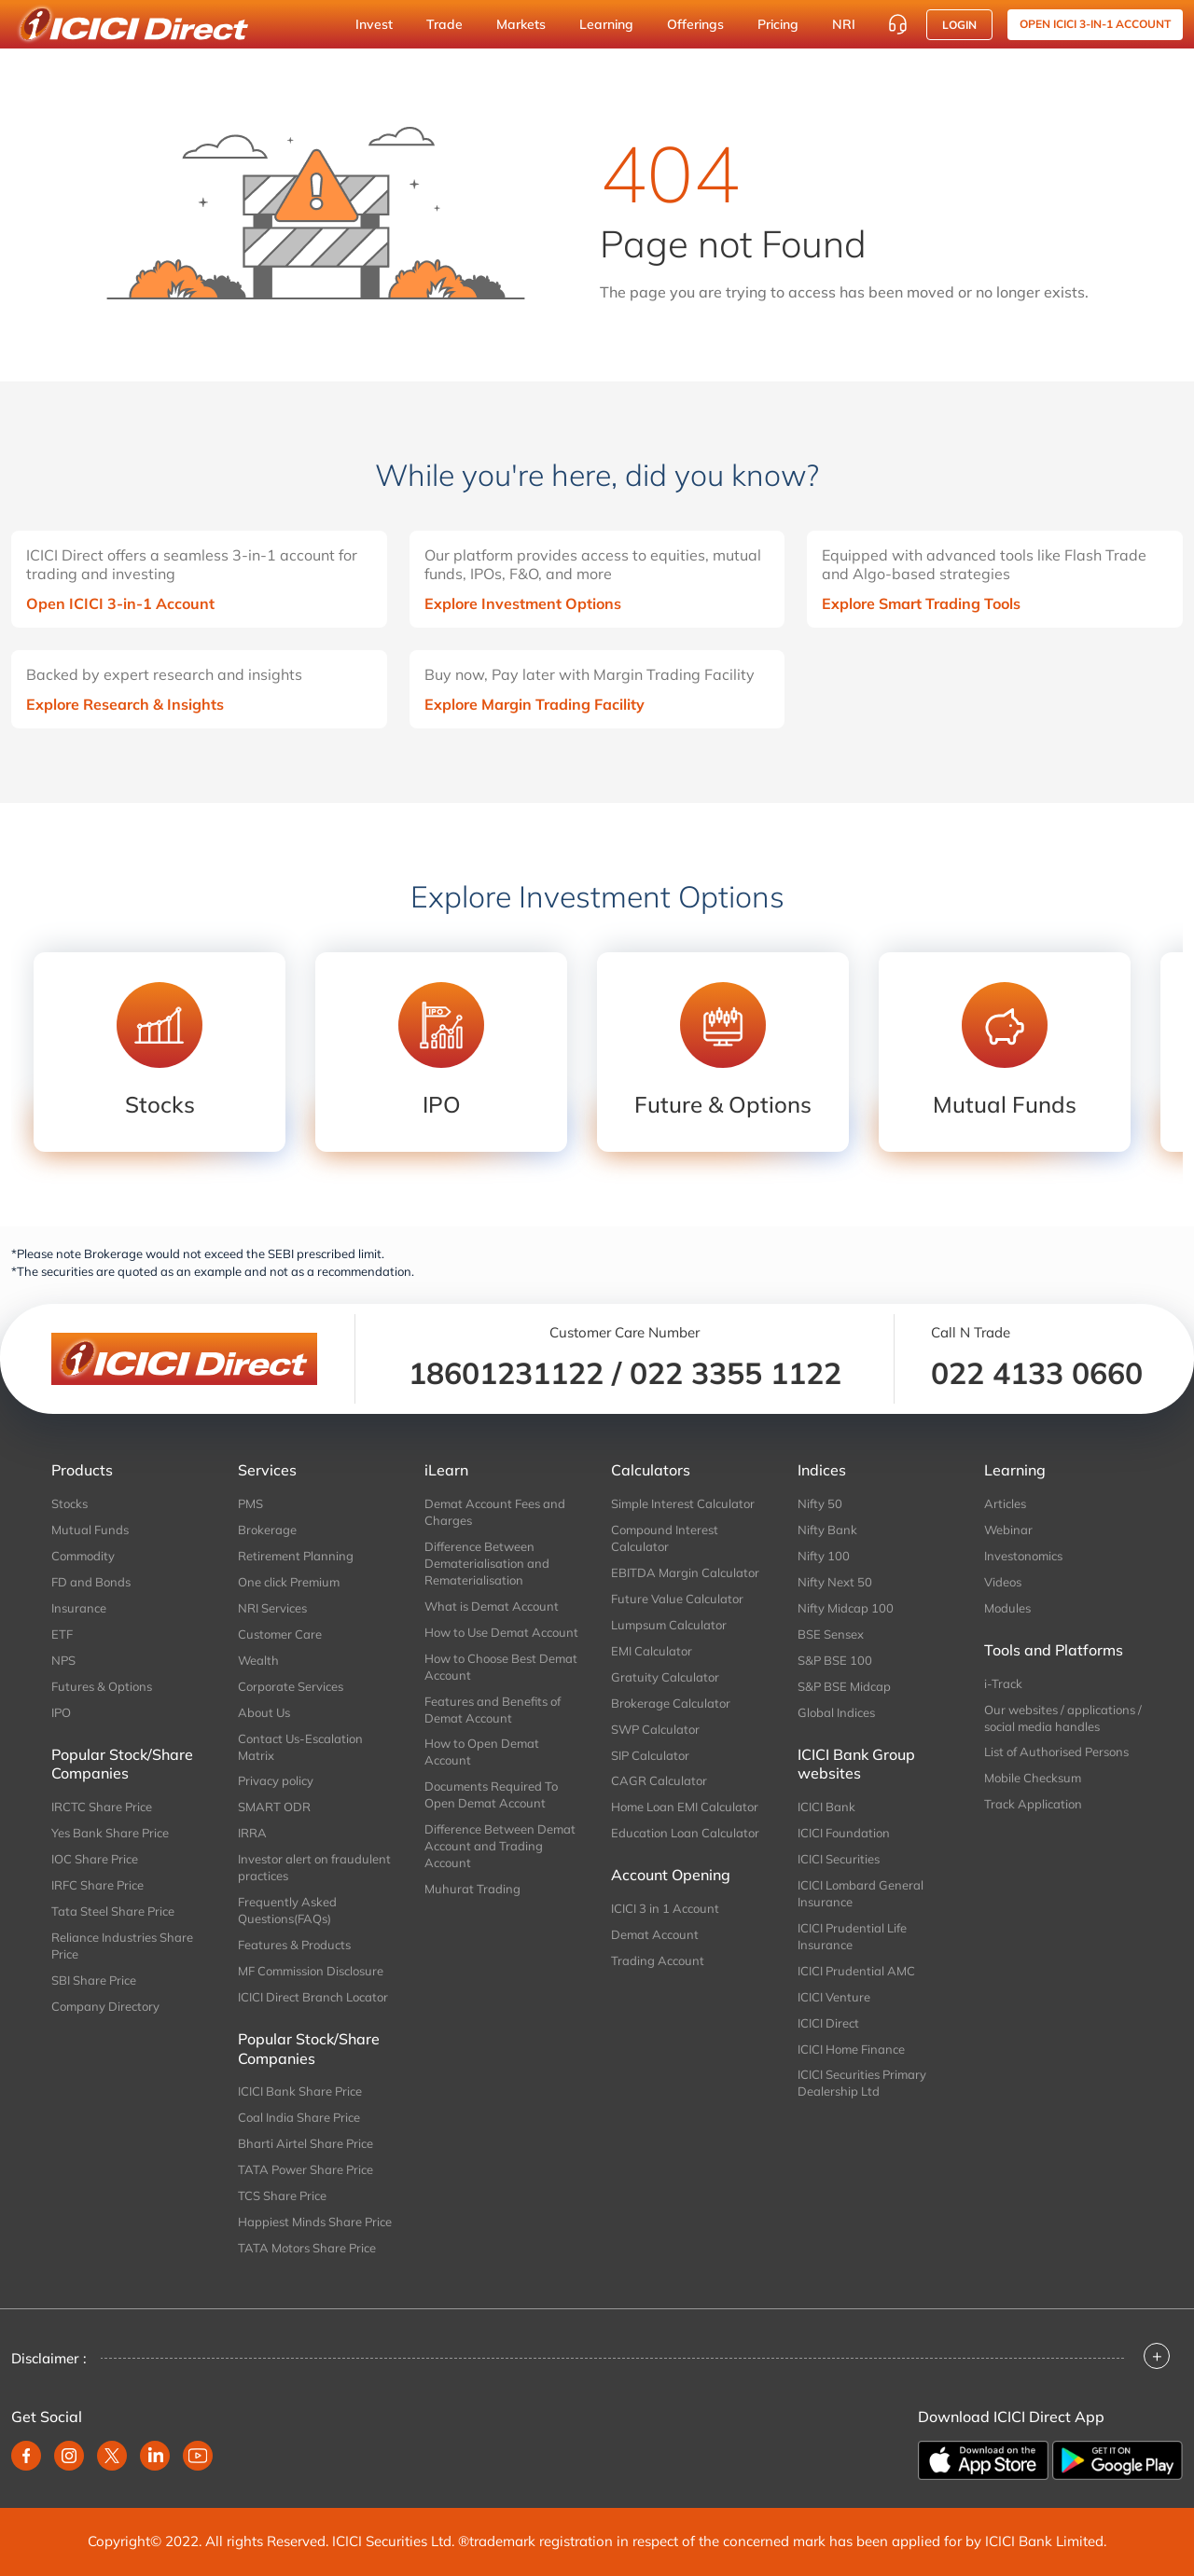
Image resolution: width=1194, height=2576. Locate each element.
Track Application (1033, 1803)
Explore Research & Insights (125, 704)
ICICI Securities (839, 1858)
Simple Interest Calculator (683, 1503)
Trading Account (657, 1960)
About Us (264, 1712)
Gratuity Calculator (665, 1676)
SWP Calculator (655, 1729)
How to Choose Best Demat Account (500, 1667)
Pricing (777, 24)
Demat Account (655, 1934)
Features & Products (294, 1944)
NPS (63, 1660)
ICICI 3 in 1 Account (665, 1908)
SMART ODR (274, 1806)
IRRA (252, 1832)
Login (959, 25)
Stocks (69, 1503)
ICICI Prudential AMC (856, 1970)
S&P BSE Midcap (844, 1686)
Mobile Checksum (1032, 1777)
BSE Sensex (831, 1634)
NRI (843, 24)
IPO (61, 1712)
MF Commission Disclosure (310, 1970)
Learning (606, 24)
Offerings (695, 24)
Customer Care (280, 1634)
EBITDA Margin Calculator (685, 1572)
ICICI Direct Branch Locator (313, 1996)
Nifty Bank (827, 1529)
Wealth (258, 1660)
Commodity (83, 1555)
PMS (250, 1503)
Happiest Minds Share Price (315, 2221)
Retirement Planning (296, 1555)
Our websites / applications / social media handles (1063, 1718)
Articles (1005, 1503)
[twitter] (112, 2456)
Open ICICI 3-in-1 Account (120, 603)
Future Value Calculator (677, 1598)
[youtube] (198, 2456)
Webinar (1008, 1529)
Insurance (78, 1607)
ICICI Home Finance (851, 2049)
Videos (1002, 1581)
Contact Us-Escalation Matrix (300, 1747)
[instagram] (69, 2456)
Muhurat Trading (472, 1888)
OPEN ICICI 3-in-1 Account (1095, 24)
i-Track (1003, 1683)
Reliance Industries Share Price (122, 1945)
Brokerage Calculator (670, 1703)
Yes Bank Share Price (110, 1832)
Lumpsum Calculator (669, 1624)
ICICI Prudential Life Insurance (852, 1936)
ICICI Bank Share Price (300, 2091)
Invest (374, 24)
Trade (444, 24)
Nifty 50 (820, 1503)
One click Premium (289, 1581)
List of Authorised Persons (1056, 1751)
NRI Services (272, 1607)
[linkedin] (155, 2456)
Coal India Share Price (299, 2117)
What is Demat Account (491, 1606)
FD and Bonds (91, 1581)
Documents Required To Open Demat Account (491, 1794)
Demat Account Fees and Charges (494, 1512)
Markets (521, 24)
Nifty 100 (824, 1555)
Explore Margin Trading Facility (534, 704)
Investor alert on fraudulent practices (314, 1867)
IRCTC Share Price (101, 1806)
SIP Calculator (650, 1755)
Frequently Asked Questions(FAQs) (287, 1910)
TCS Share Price (282, 2195)
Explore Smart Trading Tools (921, 603)
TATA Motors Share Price (307, 2247)
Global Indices (836, 1712)
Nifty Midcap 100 (846, 1607)
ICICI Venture (834, 1996)
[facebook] (26, 2456)
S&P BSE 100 (835, 1660)
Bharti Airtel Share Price (305, 2143)
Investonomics (1023, 1555)
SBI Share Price (93, 1980)
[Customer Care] (897, 24)
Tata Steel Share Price (112, 1911)
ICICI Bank (826, 1806)
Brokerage (267, 1529)
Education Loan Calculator (685, 1832)
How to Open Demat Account (481, 1751)
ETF (62, 1634)
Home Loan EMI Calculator (684, 1806)
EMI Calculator (651, 1650)
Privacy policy (275, 1780)
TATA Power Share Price (305, 2169)
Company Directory (105, 2006)
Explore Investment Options (522, 603)
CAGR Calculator (659, 1780)
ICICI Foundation (844, 1832)
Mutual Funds (90, 1529)
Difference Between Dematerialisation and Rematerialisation (486, 1563)
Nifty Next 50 (835, 1581)
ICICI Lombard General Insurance (860, 1893)
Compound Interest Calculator (664, 1538)
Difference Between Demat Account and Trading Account (500, 1845)
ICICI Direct (828, 2022)
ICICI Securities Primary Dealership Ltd (862, 2082)
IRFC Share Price (97, 1884)
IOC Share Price (94, 1858)
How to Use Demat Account (501, 1632)
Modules (1007, 1607)
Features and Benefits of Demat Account (492, 1709)
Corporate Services (290, 1686)
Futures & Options (101, 1686)
